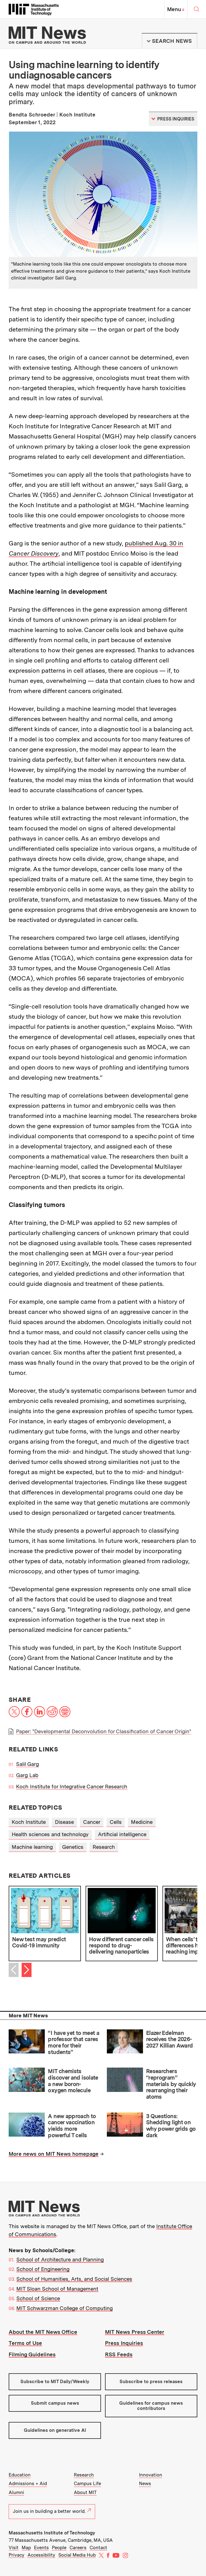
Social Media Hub (77, 2555)
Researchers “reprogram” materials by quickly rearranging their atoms (171, 2084)
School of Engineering (42, 2269)
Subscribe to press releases (151, 2381)
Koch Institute (29, 1822)
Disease (64, 1822)
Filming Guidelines (32, 2354)
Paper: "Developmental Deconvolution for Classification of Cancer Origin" (103, 1731)
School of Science (38, 2298)
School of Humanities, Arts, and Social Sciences (74, 2279)
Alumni (16, 2492)
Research (104, 1847)
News (145, 2483)
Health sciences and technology (50, 1834)
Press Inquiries (124, 2343)
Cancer (91, 1822)
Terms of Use (25, 2343)
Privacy (16, 2555)
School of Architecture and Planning (60, 2259)
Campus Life (87, 2483)
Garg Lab (27, 1775)
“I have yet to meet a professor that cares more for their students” (73, 2042)
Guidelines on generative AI (55, 2430)
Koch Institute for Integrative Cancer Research (71, 1786)
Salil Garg (27, 1764)
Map (26, 2547)
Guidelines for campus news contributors (151, 2405)
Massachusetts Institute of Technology (52, 2533)
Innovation (150, 2475)
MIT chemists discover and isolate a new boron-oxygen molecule (73, 2080)
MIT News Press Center (134, 2332)
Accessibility (41, 2555)
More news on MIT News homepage (54, 2154)
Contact (98, 2547)
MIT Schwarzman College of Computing (64, 2308)
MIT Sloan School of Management (57, 2289)
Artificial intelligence (122, 1834)
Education (20, 2475)
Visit (14, 2547)
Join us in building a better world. (52, 2511)
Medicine (142, 1822)
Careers (77, 2547)
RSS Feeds (118, 2354)
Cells (116, 1822)
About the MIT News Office (43, 2332)
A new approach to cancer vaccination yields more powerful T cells (72, 2125)
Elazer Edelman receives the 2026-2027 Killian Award (169, 2039)
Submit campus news (55, 2403)
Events (41, 2547)
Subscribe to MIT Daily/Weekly (54, 2381)
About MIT (85, 2492)
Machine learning (32, 1847)
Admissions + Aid (28, 2483)
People (59, 2547)
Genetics (72, 1847)
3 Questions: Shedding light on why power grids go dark (171, 2125)
